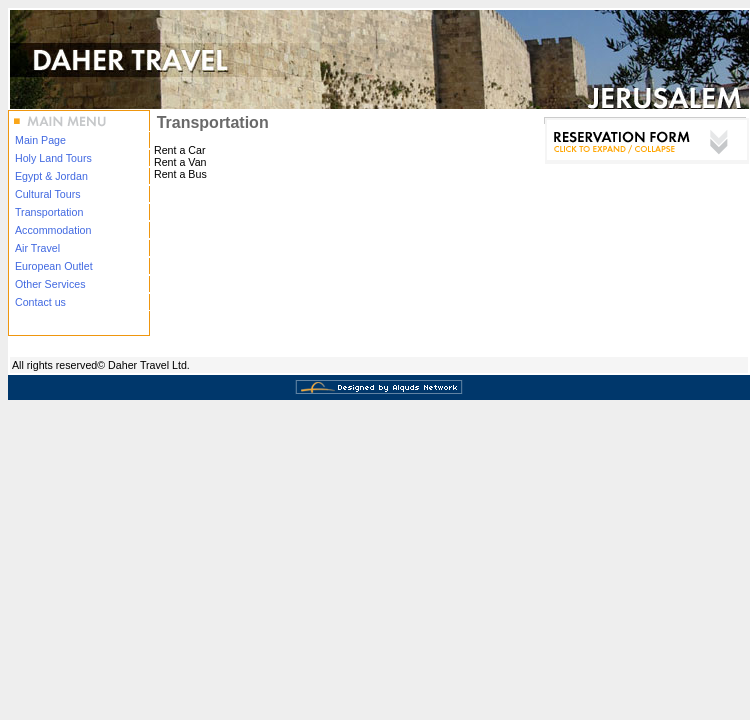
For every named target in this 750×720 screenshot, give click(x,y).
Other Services (50, 284)
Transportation (49, 212)
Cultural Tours (48, 194)
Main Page (40, 140)
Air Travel (37, 248)
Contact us (40, 302)
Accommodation (53, 230)
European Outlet (54, 266)
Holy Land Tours (53, 158)
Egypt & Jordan (51, 176)
